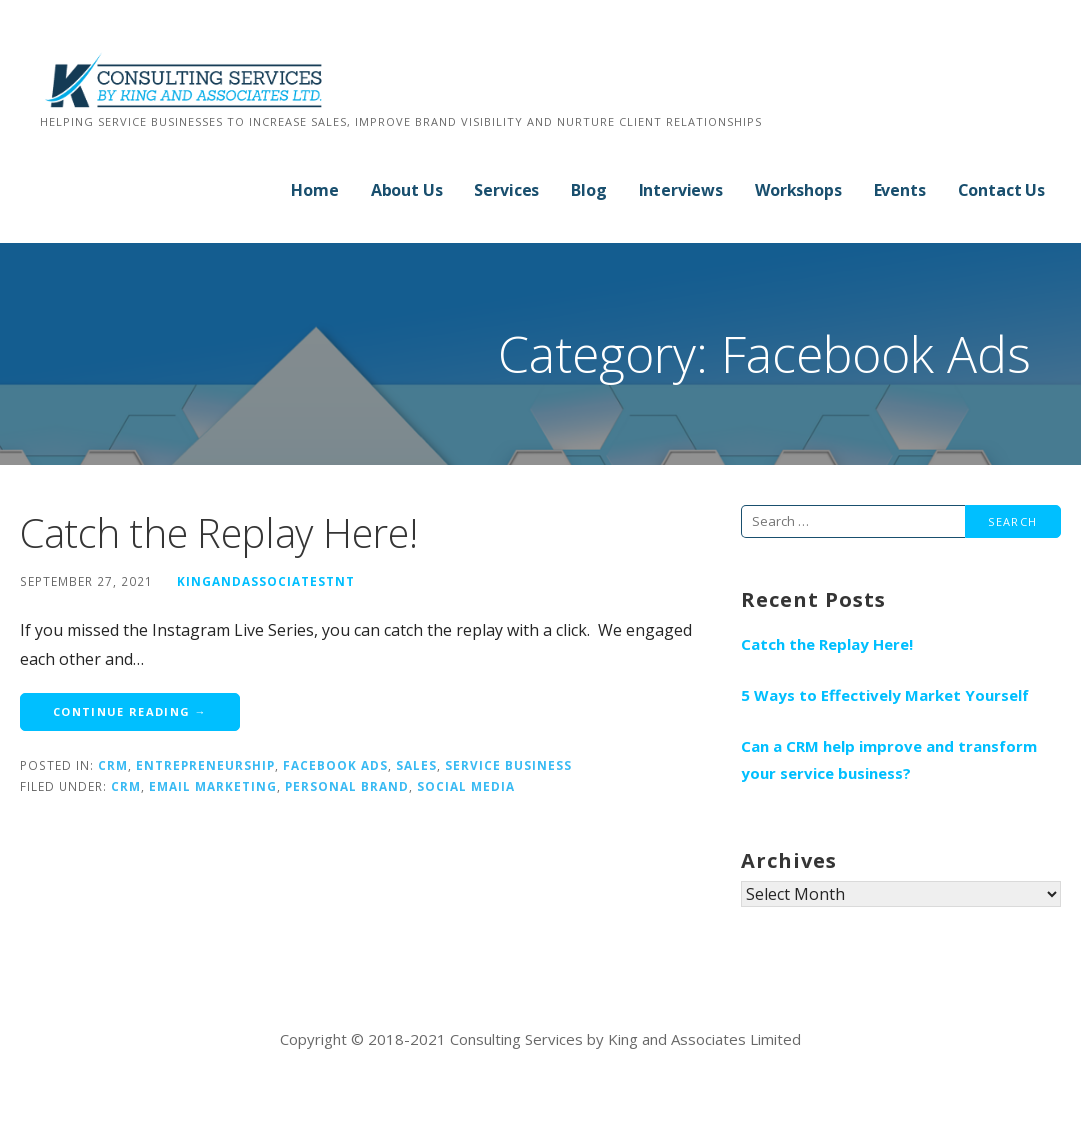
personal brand (347, 786)
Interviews (681, 190)
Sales (416, 765)
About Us (407, 190)
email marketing (213, 786)
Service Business (508, 765)
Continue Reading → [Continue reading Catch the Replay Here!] (130, 711)
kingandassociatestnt (266, 581)
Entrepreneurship (205, 765)
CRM (113, 765)
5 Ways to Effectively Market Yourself (885, 695)
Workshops (798, 190)
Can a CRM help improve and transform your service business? (889, 759)
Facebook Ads (335, 765)
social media (466, 786)
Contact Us (1001, 190)
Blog (588, 190)
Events (900, 190)
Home (314, 190)
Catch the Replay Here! (218, 532)
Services (506, 190)
